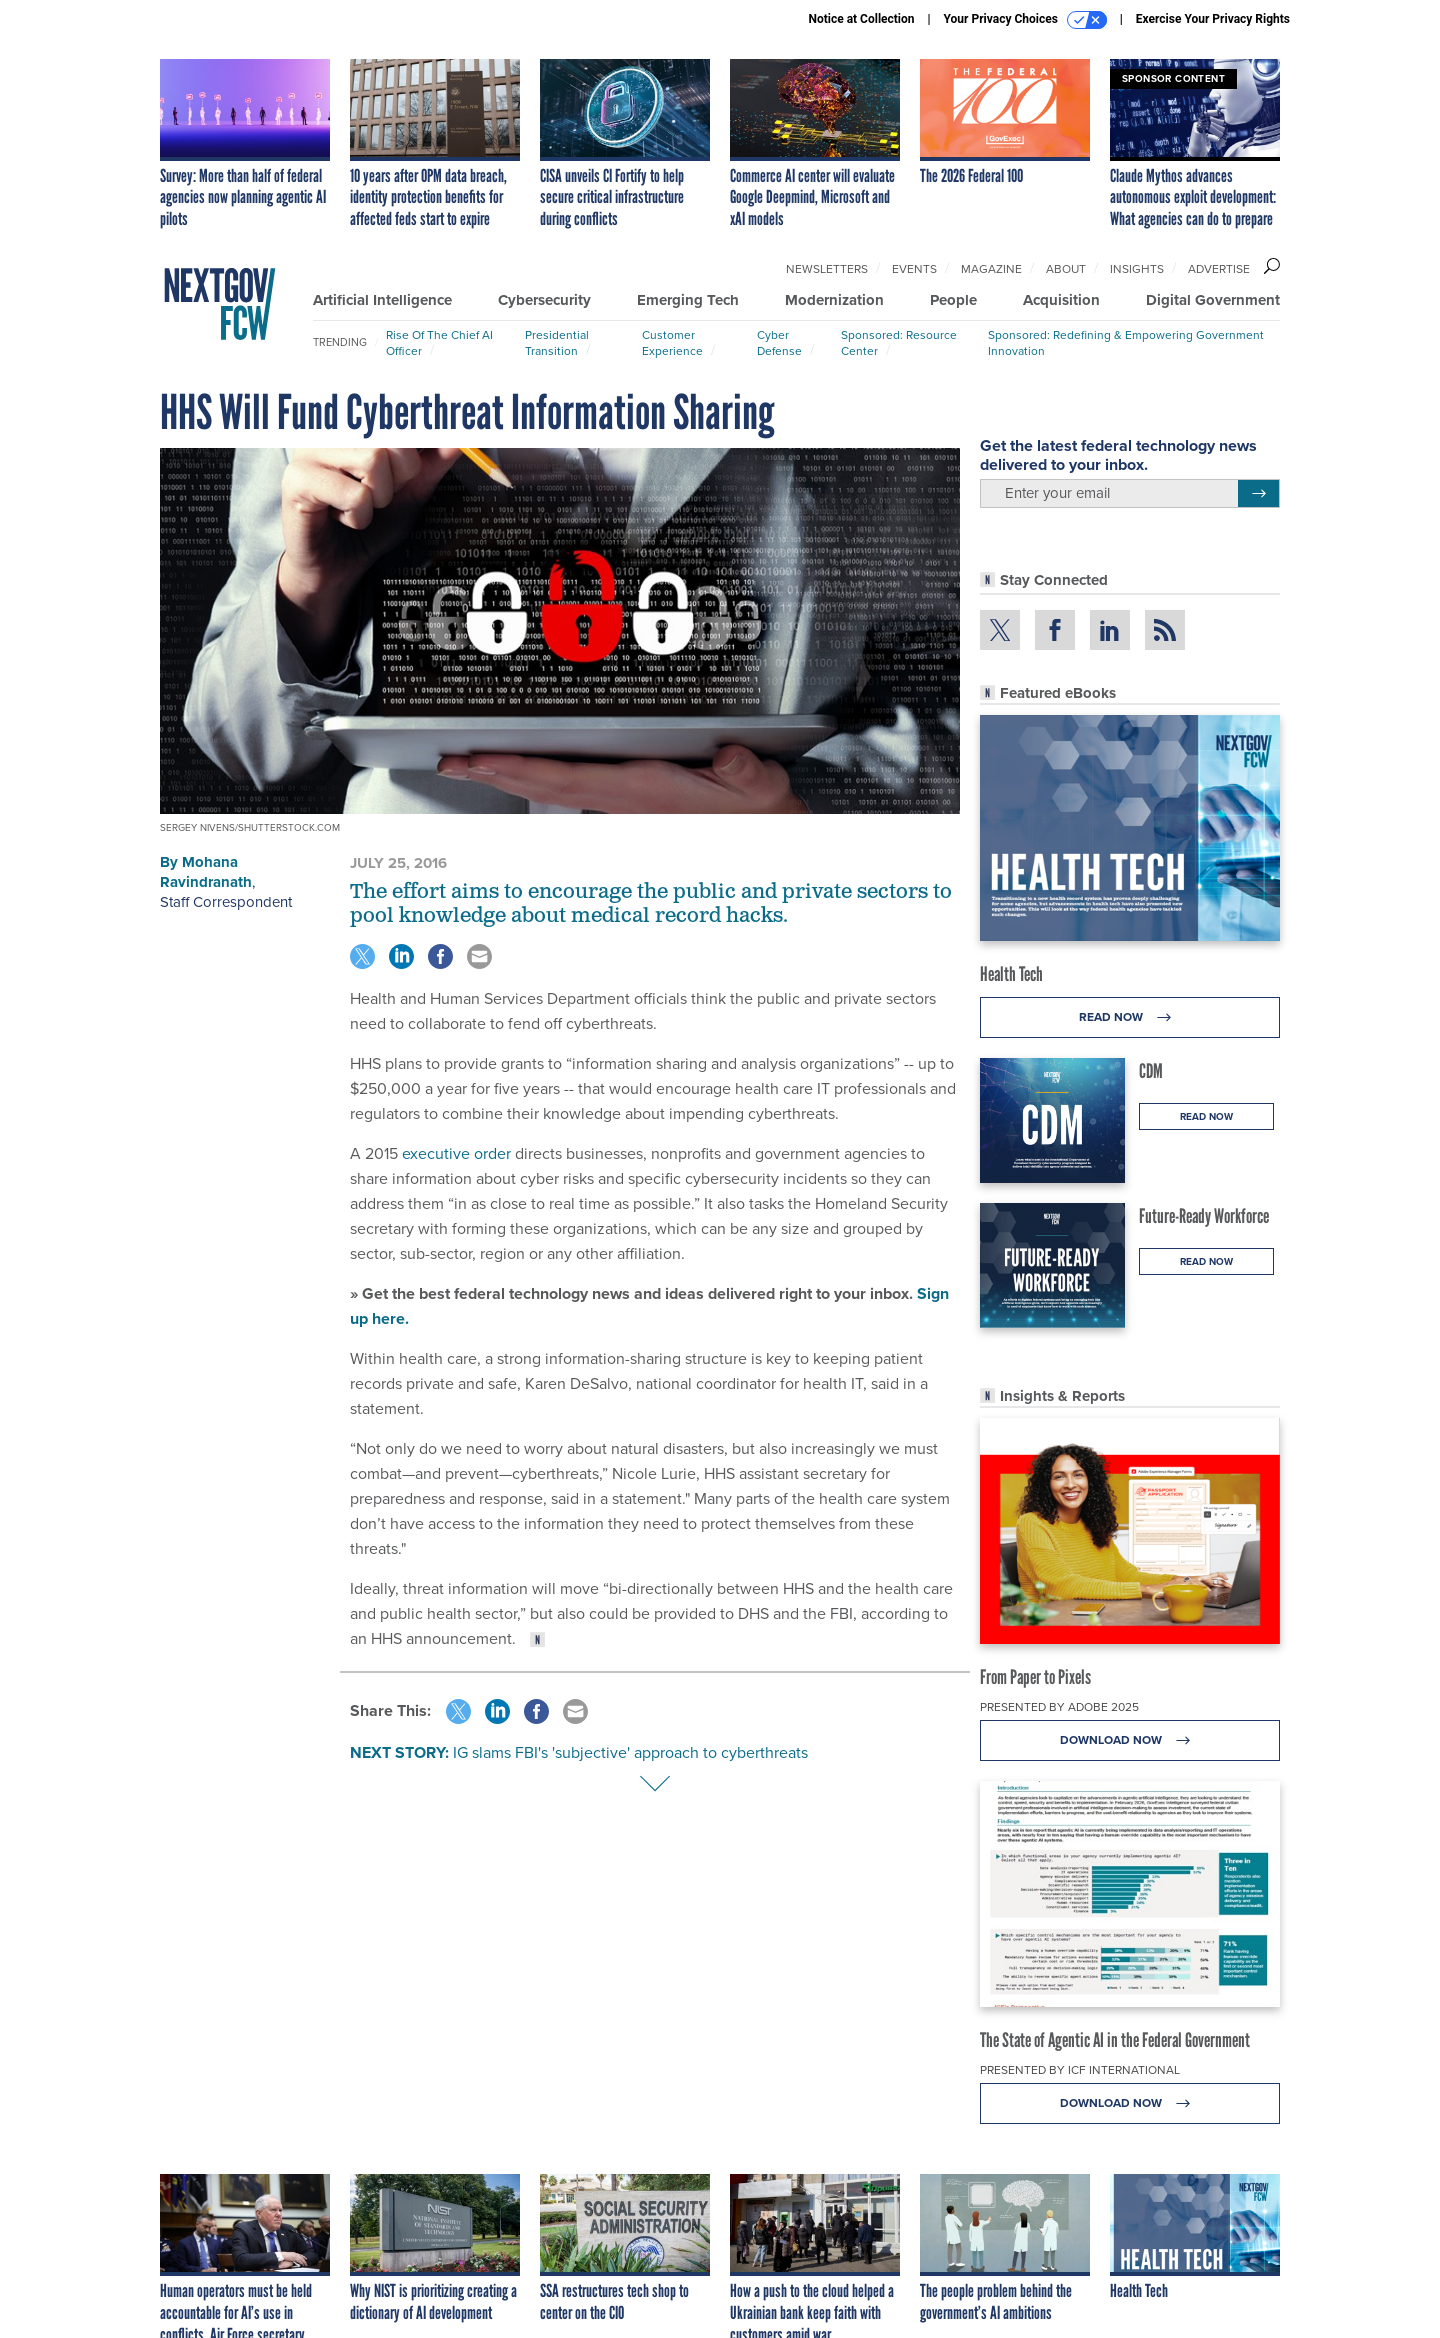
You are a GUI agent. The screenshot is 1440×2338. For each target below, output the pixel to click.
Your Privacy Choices (1025, 20)
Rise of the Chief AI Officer (439, 343)
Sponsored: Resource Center (899, 343)
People (953, 300)
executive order (456, 1153)
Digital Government (1213, 300)
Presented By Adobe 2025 (1059, 1707)
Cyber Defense (779, 343)
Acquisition (1061, 300)
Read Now (1130, 1017)
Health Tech (1011, 974)
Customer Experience (672, 343)
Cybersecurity (544, 300)
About (1066, 269)
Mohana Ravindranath (206, 872)
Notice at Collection (861, 19)
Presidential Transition (557, 343)
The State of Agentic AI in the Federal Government (1115, 2040)
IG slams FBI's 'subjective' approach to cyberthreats (630, 1752)
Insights (1137, 269)
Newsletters (827, 269)
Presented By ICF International (1080, 2070)
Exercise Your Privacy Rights (1213, 19)
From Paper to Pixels (1035, 1677)
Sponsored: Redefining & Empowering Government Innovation (1126, 343)
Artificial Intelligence (382, 300)
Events (914, 269)
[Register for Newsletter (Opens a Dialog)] (1258, 494)
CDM (1151, 1071)
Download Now (1130, 1740)
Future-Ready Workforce (1204, 1216)
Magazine (991, 269)
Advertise (1219, 269)
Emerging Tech (688, 300)
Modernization (834, 300)
